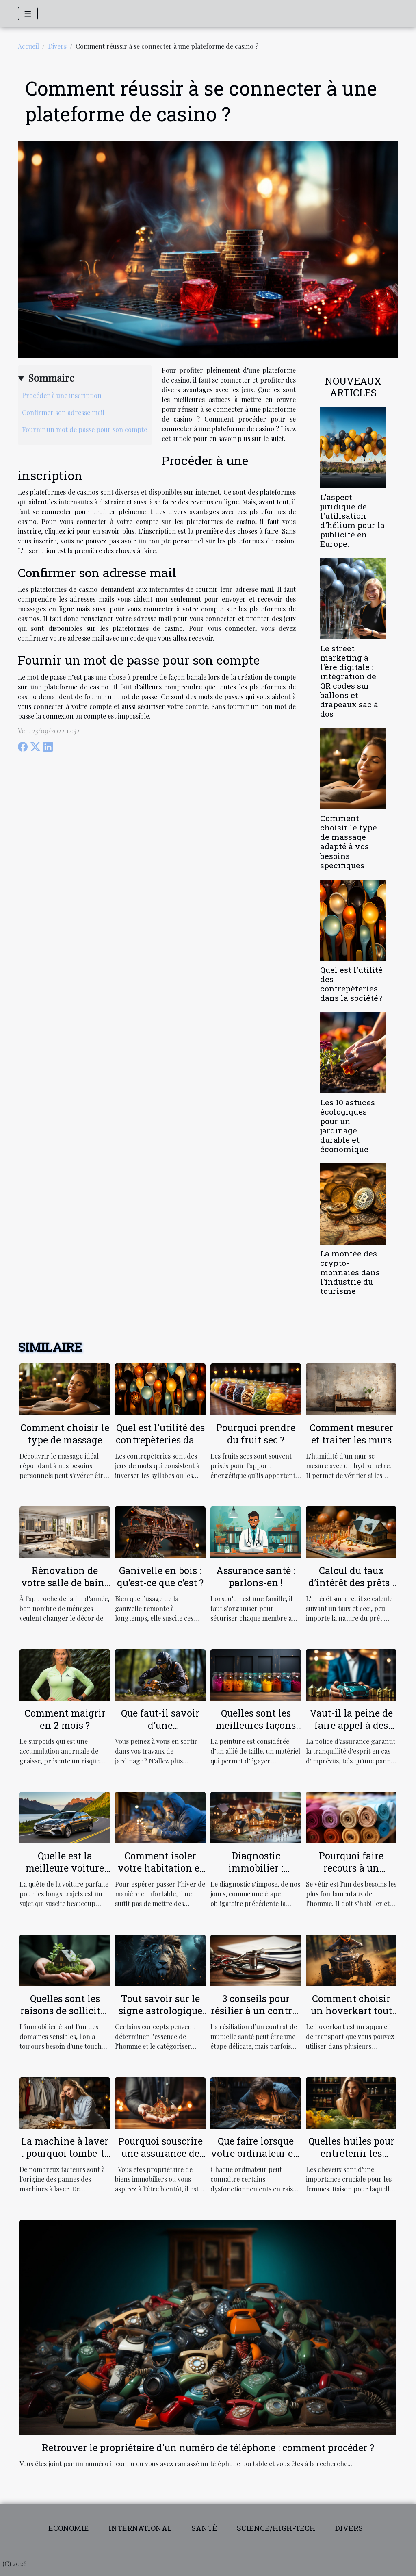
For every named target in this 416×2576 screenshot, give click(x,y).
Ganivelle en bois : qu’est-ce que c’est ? (160, 1576)
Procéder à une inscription (62, 395)
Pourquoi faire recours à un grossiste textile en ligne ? (351, 1874)
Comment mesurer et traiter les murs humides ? (351, 1440)
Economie (68, 2528)
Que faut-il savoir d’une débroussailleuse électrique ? (160, 1731)
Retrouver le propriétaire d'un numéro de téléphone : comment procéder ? (208, 2447)
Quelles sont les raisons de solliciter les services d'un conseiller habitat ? (64, 2016)
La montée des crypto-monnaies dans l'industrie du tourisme (350, 1272)
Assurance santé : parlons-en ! (255, 1576)
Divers (57, 46)
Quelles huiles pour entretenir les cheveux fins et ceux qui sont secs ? (351, 2159)
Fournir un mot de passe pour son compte (84, 429)
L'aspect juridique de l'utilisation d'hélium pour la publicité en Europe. (352, 520)
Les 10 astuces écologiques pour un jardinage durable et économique (347, 1125)
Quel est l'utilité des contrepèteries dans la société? (351, 984)
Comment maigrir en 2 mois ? (65, 1719)
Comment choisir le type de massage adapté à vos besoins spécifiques (348, 841)
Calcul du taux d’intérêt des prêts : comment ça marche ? (351, 1588)
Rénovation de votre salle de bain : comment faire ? (65, 1582)
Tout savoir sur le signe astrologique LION (160, 2010)
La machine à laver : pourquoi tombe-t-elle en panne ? (64, 2153)
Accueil (28, 46)
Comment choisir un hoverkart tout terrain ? (351, 2010)
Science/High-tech (276, 2528)
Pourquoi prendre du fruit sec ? (255, 1434)
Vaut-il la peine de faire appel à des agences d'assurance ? (351, 1731)
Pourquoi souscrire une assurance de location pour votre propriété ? (160, 2159)
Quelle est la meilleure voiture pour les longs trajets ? (65, 1874)
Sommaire (51, 377)
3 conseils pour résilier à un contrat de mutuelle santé (256, 2010)
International (140, 2528)
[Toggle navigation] (28, 13)
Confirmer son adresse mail (63, 412)
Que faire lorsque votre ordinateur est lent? (256, 2153)
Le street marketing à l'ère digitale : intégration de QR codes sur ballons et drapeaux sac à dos (349, 681)
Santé (204, 2528)
